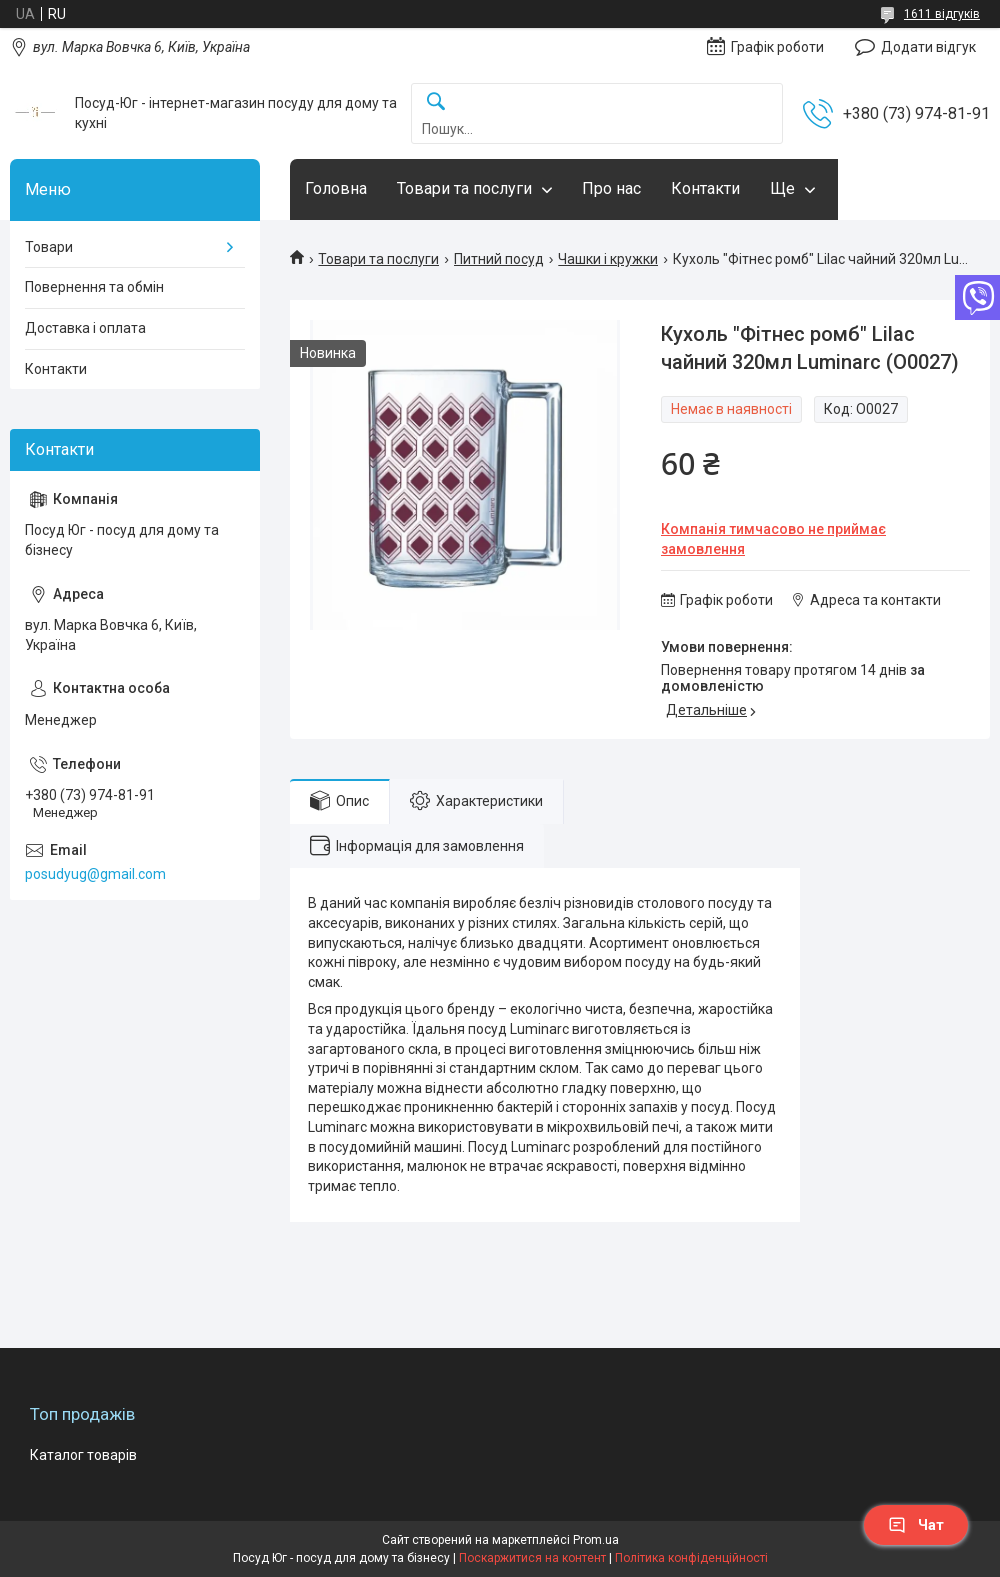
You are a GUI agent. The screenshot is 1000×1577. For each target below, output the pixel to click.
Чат (916, 1525)
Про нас (611, 188)
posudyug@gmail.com (95, 874)
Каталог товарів (83, 1455)
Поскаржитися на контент (532, 1558)
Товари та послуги (464, 188)
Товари (49, 247)
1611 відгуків (942, 14)
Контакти (705, 188)
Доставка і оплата (85, 328)
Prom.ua (596, 1540)
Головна (336, 188)
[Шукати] (436, 102)
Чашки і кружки (608, 259)
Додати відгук (928, 47)
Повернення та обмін (94, 287)
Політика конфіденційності (691, 1558)
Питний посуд (499, 259)
